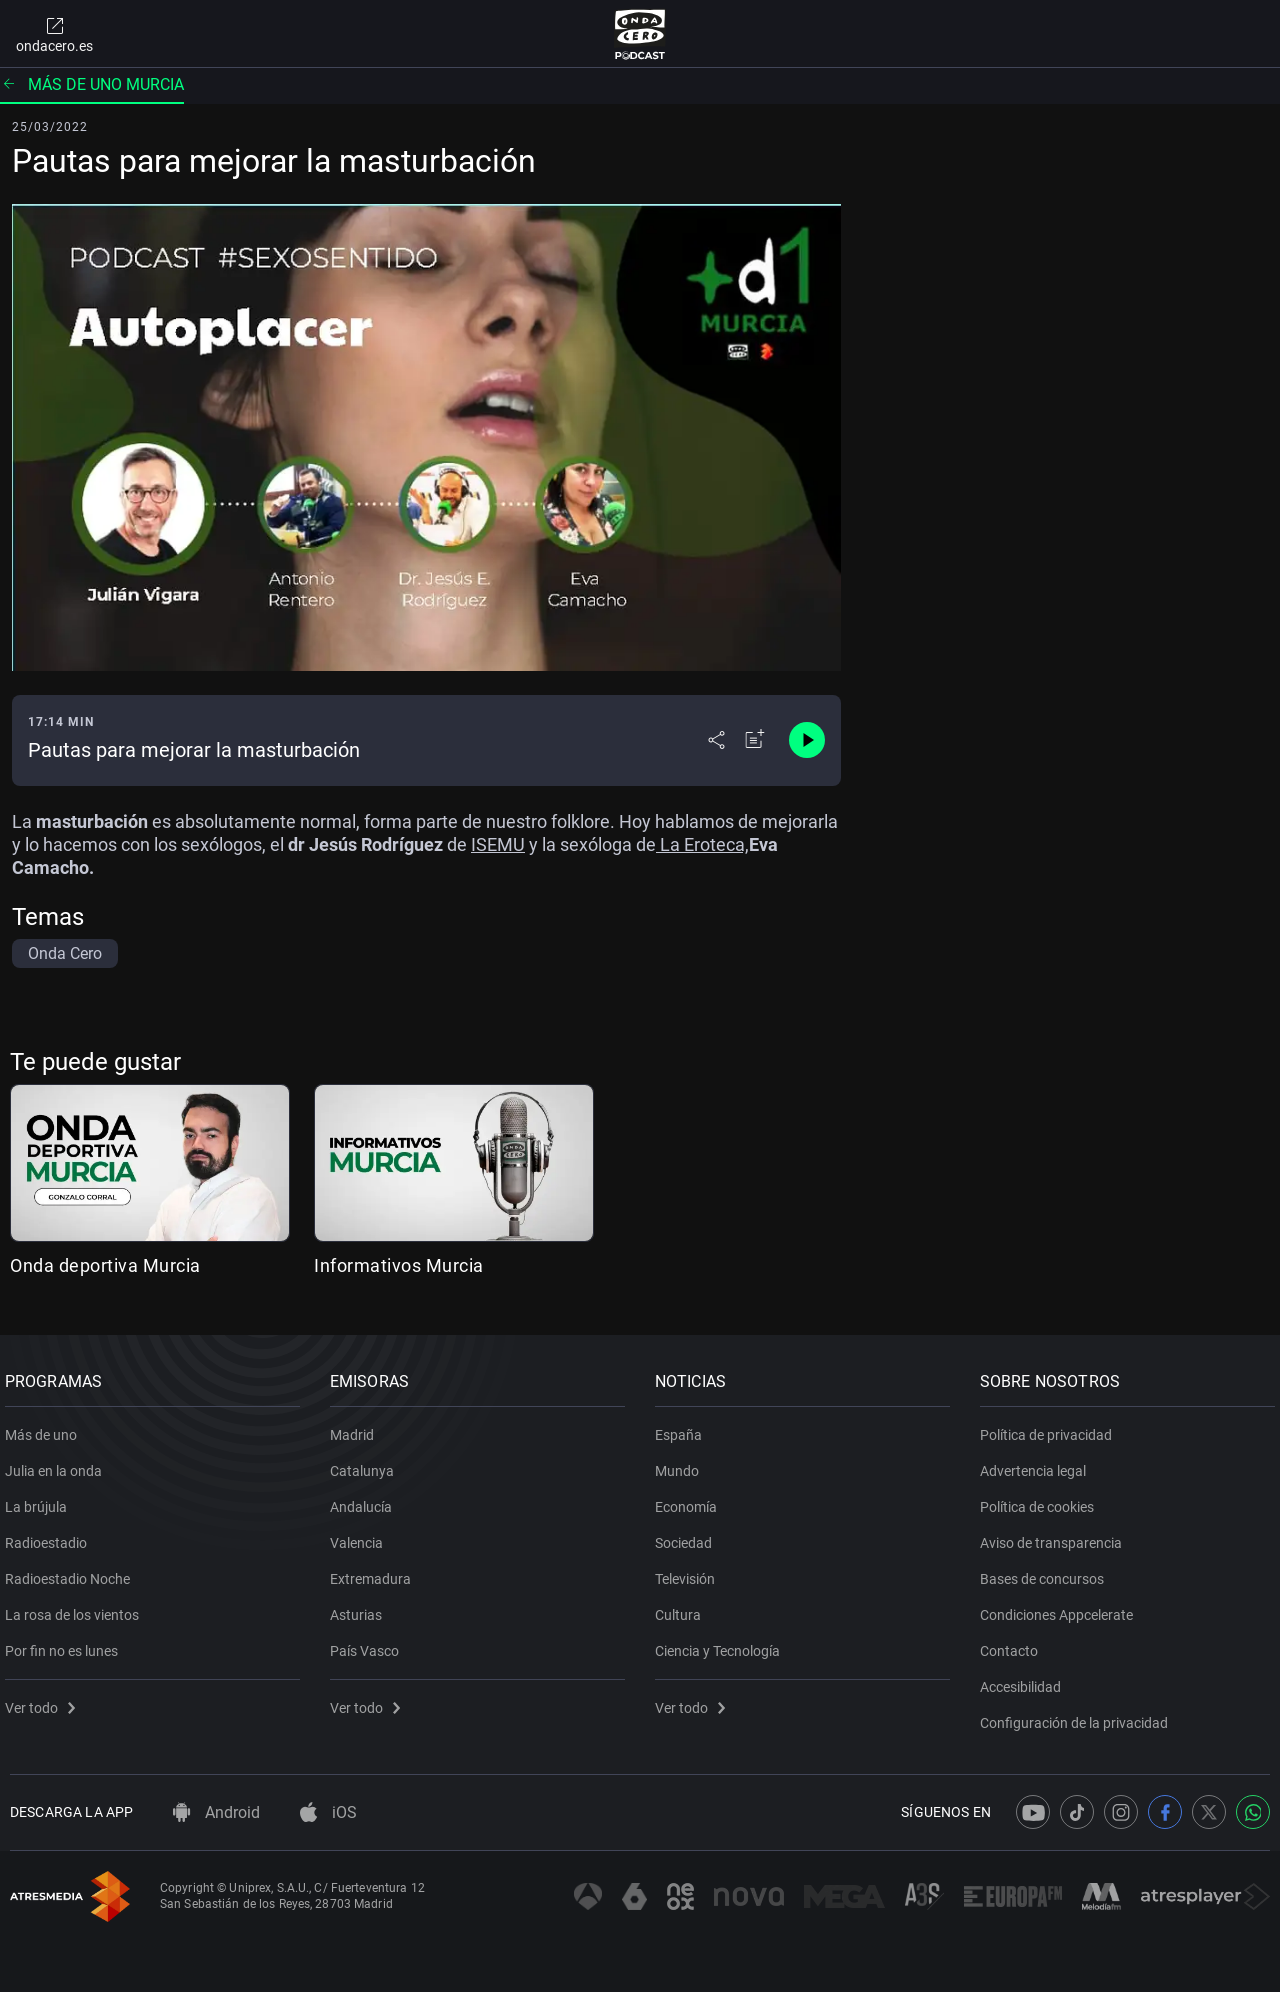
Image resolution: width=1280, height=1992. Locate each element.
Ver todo (45, 1701)
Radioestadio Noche (72, 1572)
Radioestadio (51, 1536)
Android (216, 1812)
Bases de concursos (1047, 1572)
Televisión (690, 1572)
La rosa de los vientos (77, 1608)
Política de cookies (1042, 1500)
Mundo (682, 1464)
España (683, 1428)
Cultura (683, 1608)
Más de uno (46, 1428)
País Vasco (369, 1644)
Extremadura (375, 1572)
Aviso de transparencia (1056, 1536)
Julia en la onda (58, 1464)
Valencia (361, 1536)
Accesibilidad (1025, 1680)
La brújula (41, 1500)
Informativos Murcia (399, 1265)
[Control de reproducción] (807, 740)
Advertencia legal (1038, 1464)
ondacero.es (54, 34)
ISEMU (498, 844)
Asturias (361, 1608)
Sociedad (688, 1536)
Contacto (1014, 1644)
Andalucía (366, 1500)
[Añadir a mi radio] (755, 740)
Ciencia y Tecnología (722, 1644)
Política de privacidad (1051, 1428)
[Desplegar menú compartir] (716, 740)
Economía (691, 1500)
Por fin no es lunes (66, 1644)
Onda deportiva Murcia (105, 1265)
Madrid (357, 1428)
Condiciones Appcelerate (1061, 1608)
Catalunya (367, 1464)
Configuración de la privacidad (1079, 1716)
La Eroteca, (702, 844)
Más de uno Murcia (92, 84)
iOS (328, 1812)
